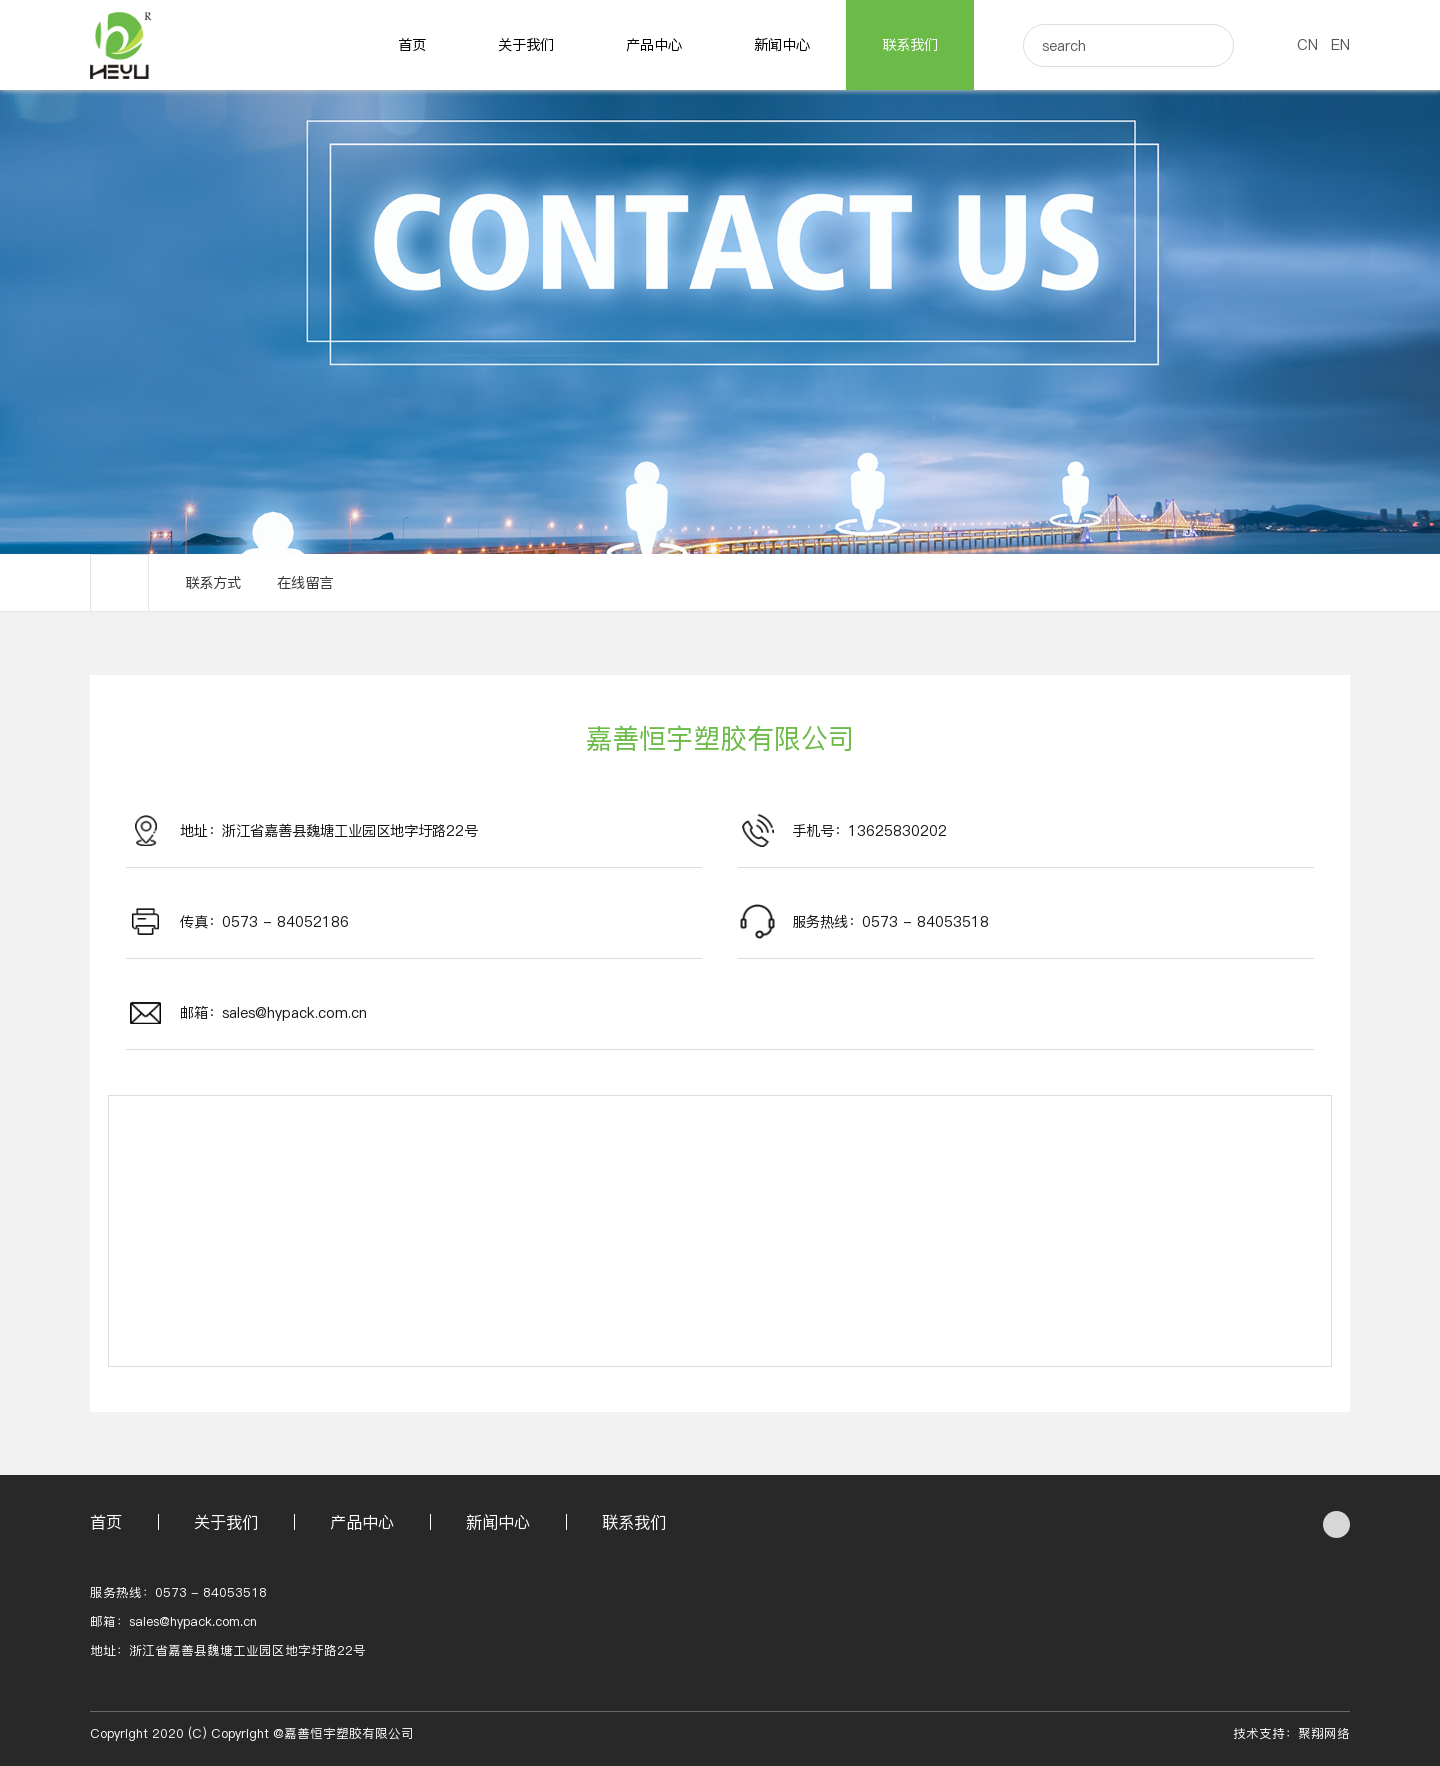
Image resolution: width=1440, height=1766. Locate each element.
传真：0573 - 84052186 (264, 922)
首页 (412, 45)
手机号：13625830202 (869, 831)
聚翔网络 (1324, 1733)
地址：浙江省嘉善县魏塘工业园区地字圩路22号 (329, 831)
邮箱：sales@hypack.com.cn (273, 1013)
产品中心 (654, 45)
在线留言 (305, 583)
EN (1340, 45)
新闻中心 (782, 45)
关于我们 (526, 45)
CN (1307, 45)
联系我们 (910, 45)
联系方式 (213, 583)
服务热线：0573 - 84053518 (890, 922)
